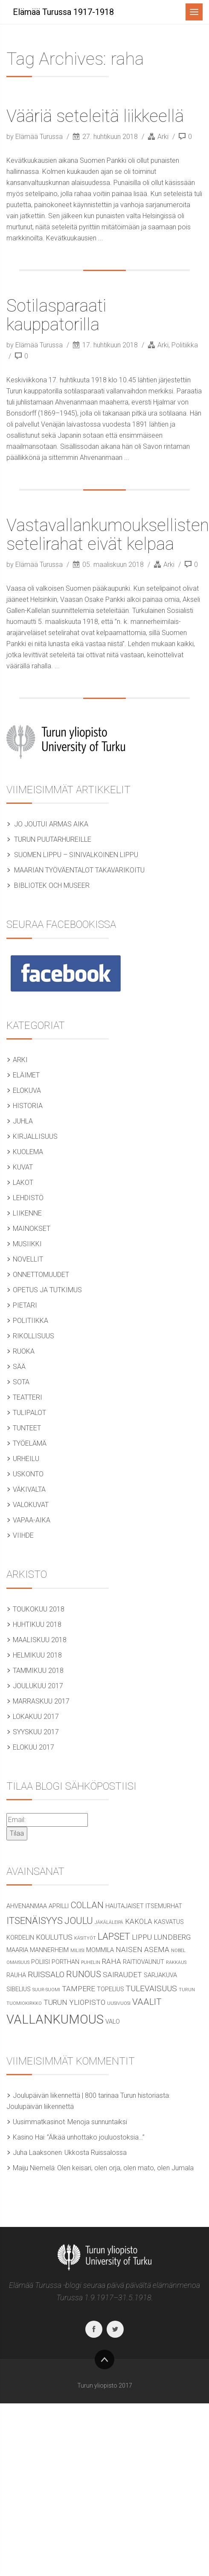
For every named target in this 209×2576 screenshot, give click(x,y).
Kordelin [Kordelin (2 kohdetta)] (20, 1937)
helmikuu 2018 (37, 1655)
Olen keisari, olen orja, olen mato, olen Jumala (125, 2168)
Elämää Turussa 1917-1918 (63, 12)
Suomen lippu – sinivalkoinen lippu (76, 855)
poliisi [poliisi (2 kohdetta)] (40, 1962)
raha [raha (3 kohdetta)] (111, 1961)
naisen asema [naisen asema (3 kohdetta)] (142, 1949)
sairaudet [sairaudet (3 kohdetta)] (122, 1974)
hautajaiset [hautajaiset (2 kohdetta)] (124, 1906)
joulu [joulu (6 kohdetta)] (78, 1920)
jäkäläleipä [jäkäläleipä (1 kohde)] (109, 1922)
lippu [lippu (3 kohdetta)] (142, 1937)
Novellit (28, 1259)
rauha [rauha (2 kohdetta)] (16, 1975)
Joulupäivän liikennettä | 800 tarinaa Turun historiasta (91, 2095)
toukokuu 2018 (38, 1609)
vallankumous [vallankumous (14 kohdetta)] (55, 2019)
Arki (162, 137)
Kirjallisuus (35, 1136)
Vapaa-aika (31, 1520)
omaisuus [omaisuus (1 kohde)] (17, 1962)
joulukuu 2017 (38, 1686)
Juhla (23, 1121)
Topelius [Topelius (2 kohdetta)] (110, 1989)
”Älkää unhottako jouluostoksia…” (96, 2137)
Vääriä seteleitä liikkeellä (95, 116)
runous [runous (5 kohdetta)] (83, 1974)
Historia (28, 1106)
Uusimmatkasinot (39, 2122)
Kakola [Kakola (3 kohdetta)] (138, 1921)
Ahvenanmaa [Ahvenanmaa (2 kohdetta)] (26, 1906)
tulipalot (29, 1413)
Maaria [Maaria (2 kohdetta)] (17, 1950)
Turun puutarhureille (52, 839)
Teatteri (27, 1397)
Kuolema (28, 1152)
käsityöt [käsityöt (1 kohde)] (85, 1938)
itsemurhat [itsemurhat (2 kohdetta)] (163, 1906)
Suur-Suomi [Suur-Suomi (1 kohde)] (46, 1990)
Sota (21, 1382)
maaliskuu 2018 (40, 1640)
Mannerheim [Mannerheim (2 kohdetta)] (49, 1950)
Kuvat (23, 1167)
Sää (19, 1367)
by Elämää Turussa (35, 137)
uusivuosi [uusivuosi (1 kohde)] (119, 2003)
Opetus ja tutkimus (47, 1290)
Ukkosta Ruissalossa (95, 2153)
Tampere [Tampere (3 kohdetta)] (78, 1988)
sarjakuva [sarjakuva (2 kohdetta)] (160, 1975)
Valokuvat (31, 1505)
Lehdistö (28, 1198)
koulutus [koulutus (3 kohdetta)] (54, 1937)
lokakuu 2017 (36, 1717)
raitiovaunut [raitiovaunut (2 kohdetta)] (143, 1962)
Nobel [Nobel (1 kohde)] (178, 1950)
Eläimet (26, 1075)
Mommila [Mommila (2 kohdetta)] (100, 1950)
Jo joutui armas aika (51, 824)
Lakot (23, 1182)
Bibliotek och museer (52, 885)
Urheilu (26, 1459)
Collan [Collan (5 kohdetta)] (87, 1905)
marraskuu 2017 (41, 1701)
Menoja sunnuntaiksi (97, 2122)
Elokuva (27, 1090)
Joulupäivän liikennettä (40, 2106)
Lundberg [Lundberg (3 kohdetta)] (172, 1937)
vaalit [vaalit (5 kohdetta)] (147, 2002)
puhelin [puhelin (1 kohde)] (90, 1962)
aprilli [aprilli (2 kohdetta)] (59, 1906)
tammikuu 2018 (38, 1670)
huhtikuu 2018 (37, 1624)
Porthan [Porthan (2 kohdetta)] (65, 1962)
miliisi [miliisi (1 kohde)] (77, 1950)
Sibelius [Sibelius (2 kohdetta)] (18, 1989)
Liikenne (27, 1213)
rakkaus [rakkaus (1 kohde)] (176, 1962)
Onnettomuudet (41, 1275)
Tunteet (27, 1428)
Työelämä (29, 1443)
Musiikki (27, 1244)
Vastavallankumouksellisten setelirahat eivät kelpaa (107, 534)
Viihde (23, 1535)
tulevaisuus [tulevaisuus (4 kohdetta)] (151, 1988)
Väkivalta (29, 1489)
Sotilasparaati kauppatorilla (56, 315)
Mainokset (31, 1228)
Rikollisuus (33, 1336)
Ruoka (24, 1351)
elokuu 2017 (33, 1747)
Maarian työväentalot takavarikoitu (79, 870)
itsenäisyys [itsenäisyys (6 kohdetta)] (34, 1920)
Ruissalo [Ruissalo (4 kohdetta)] (46, 1974)
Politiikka (184, 345)
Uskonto (28, 1474)
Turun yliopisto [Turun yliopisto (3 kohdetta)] (74, 2002)
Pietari (25, 1305)
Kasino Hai (28, 2137)
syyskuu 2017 (36, 1732)
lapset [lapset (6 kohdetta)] (114, 1936)
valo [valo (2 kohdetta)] (112, 2021)
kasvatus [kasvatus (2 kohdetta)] (169, 1922)
